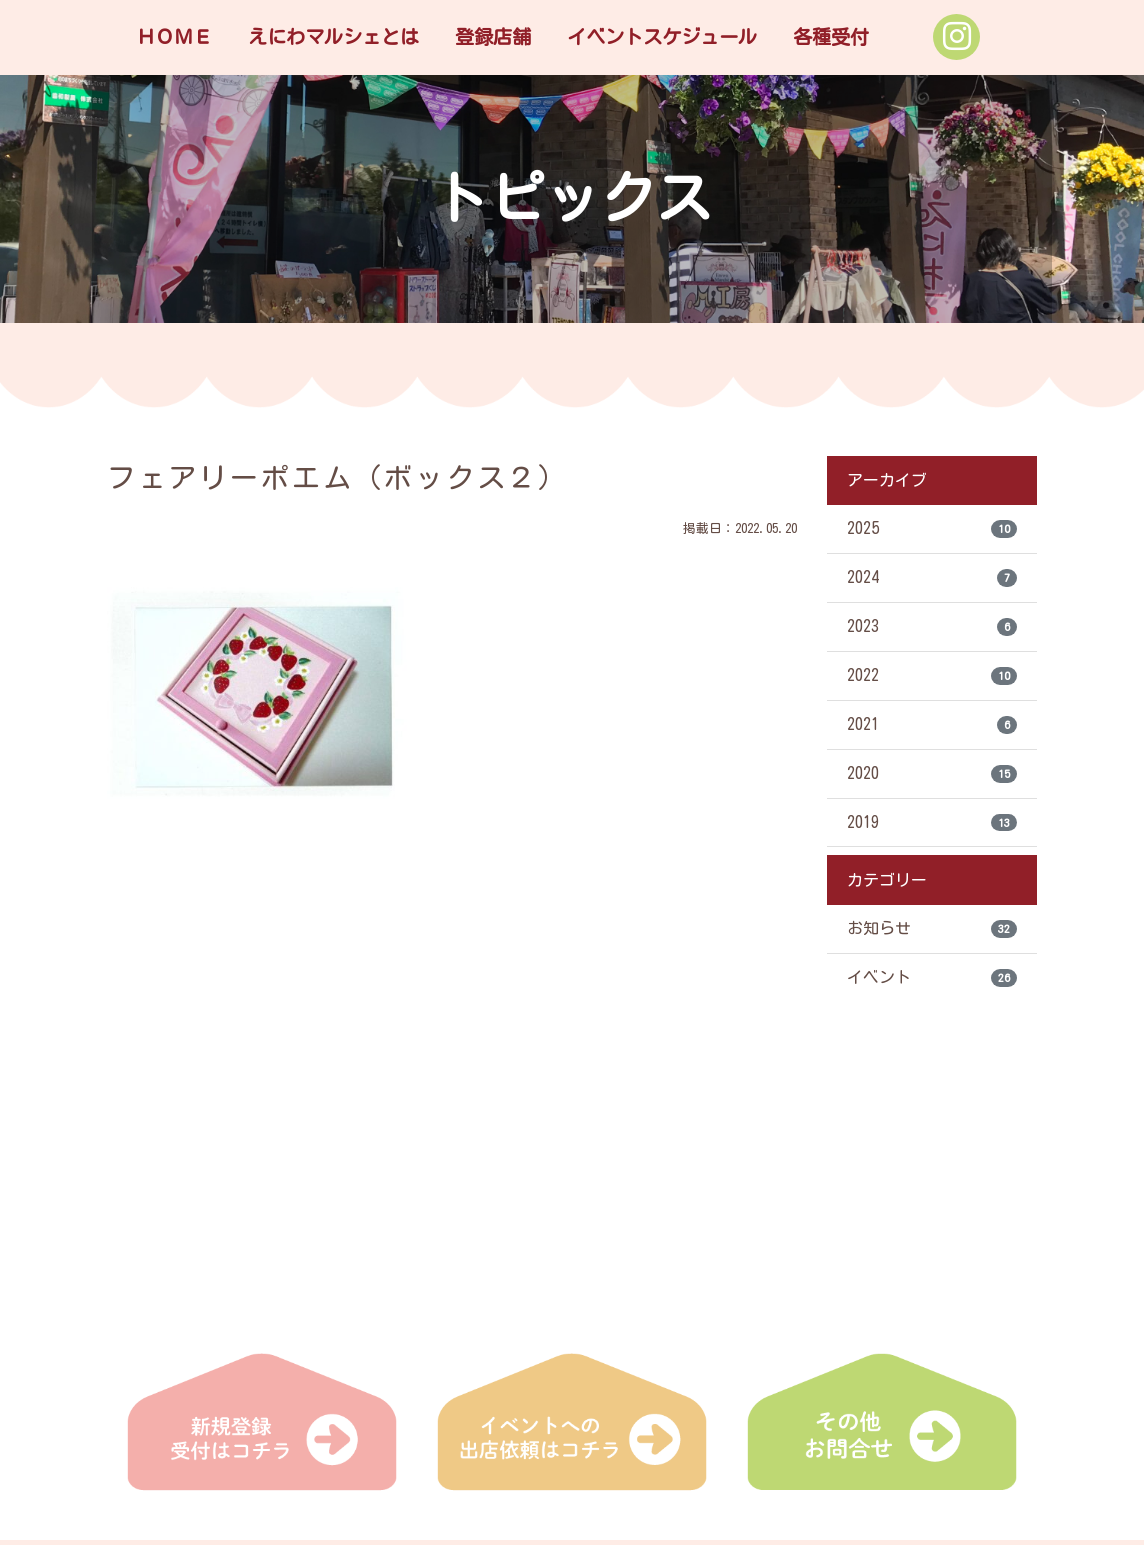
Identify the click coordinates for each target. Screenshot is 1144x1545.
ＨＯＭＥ (174, 36)
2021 (932, 725)
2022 (932, 676)
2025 (932, 529)
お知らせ (932, 930)
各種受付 (831, 36)
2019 (932, 823)
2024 (932, 578)
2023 (932, 627)
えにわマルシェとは (333, 36)
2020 (932, 774)
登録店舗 (493, 36)
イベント (932, 979)
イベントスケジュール (662, 36)
